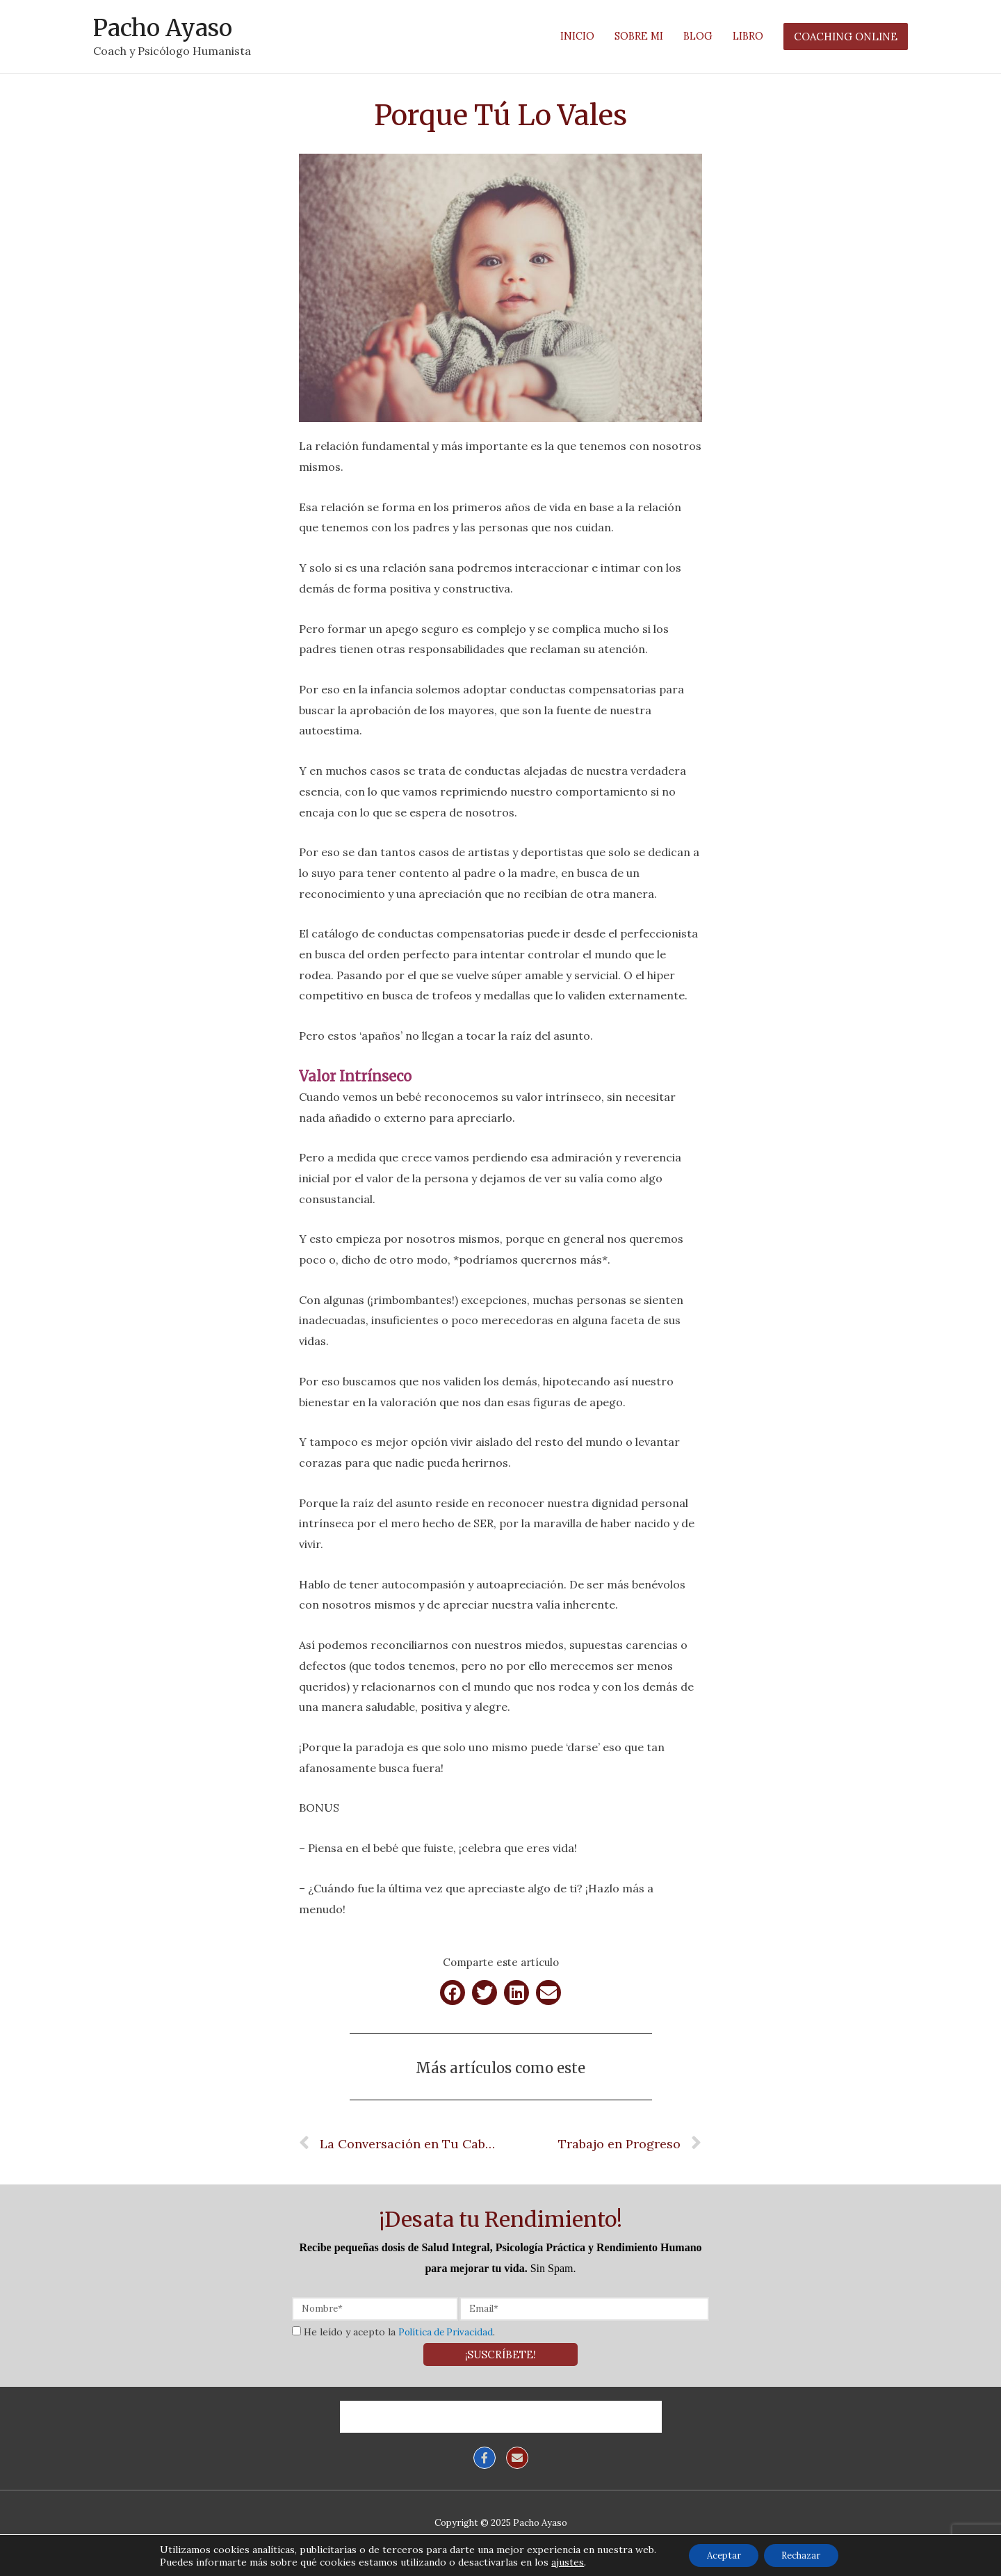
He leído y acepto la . (401, 2327)
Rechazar (805, 2554)
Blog (482, 2412)
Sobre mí (425, 2412)
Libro (528, 2412)
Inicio (365, 2412)
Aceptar (718, 2554)
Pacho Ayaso (167, 25)
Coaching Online (607, 2412)
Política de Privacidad (447, 2327)
